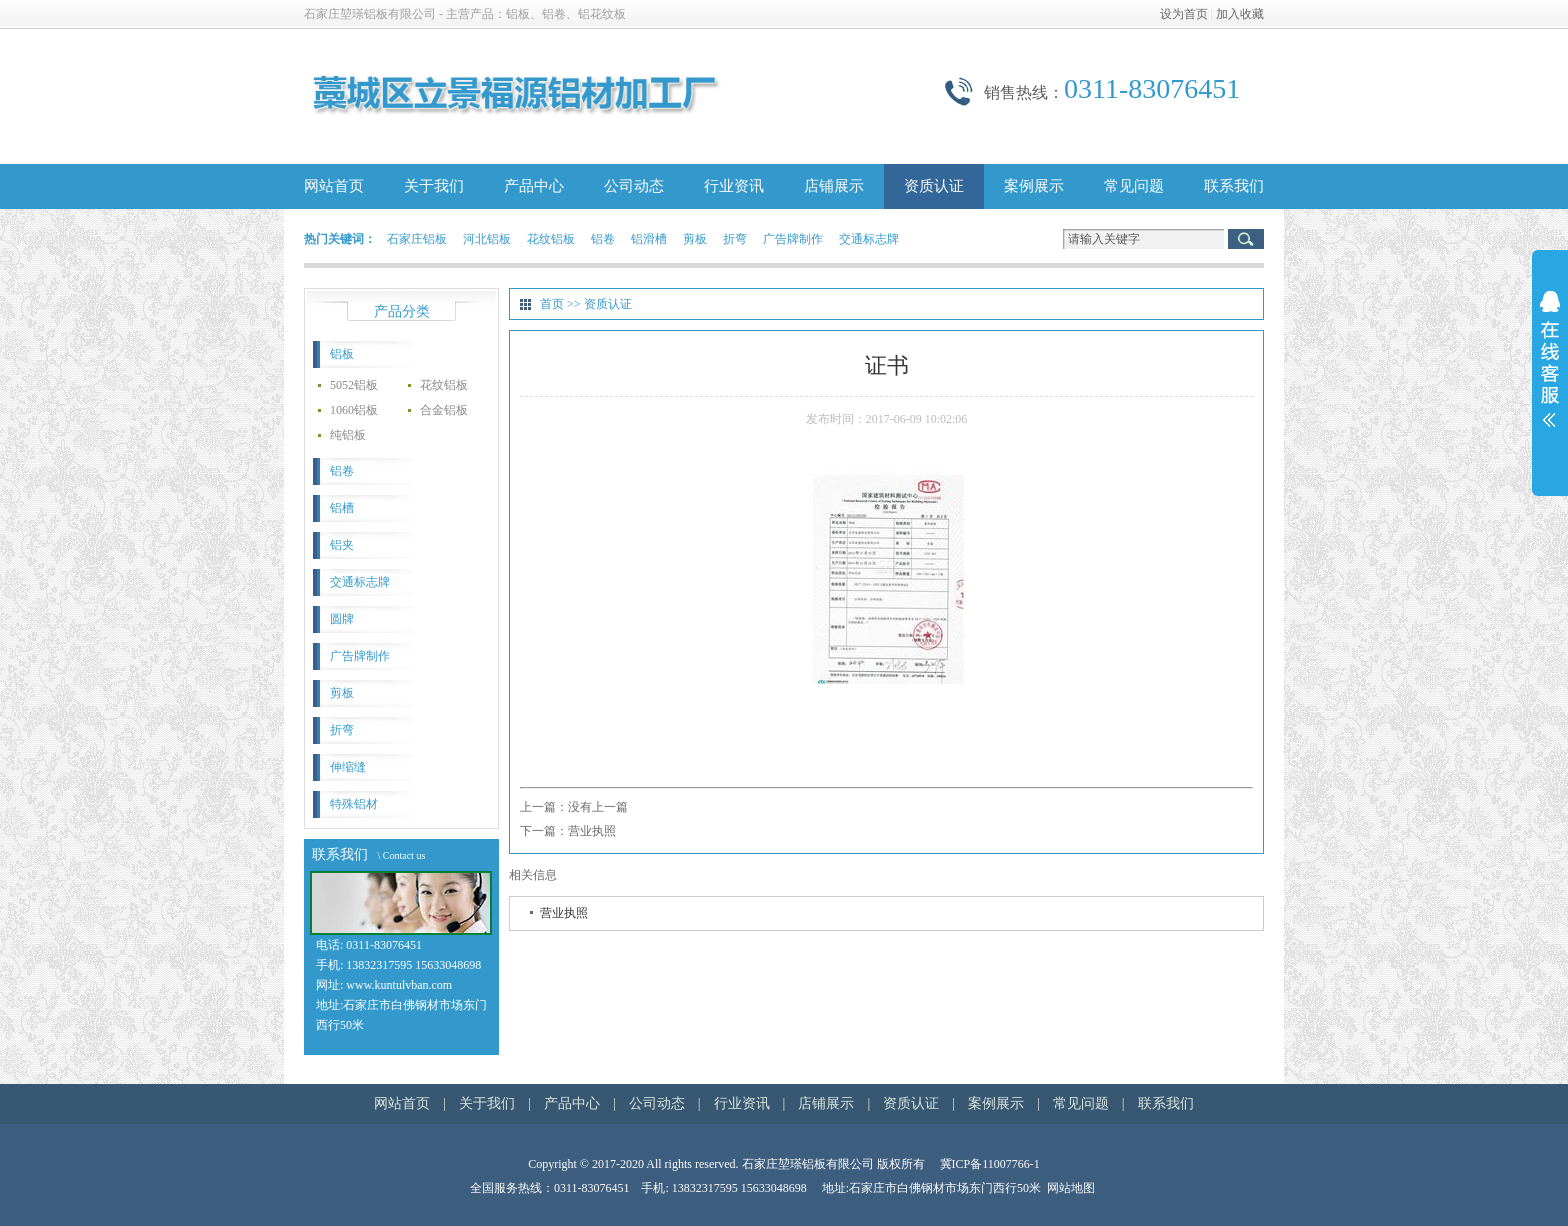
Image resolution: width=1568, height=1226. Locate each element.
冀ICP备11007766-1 (990, 1164)
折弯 (735, 239)
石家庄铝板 (417, 239)
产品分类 (402, 311)
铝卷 (603, 239)
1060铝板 (354, 410)
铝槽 (342, 508)
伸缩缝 (348, 767)
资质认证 (934, 186)
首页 (552, 304)
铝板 (342, 354)
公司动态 (634, 186)
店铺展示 (834, 186)
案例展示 (1034, 186)
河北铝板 (487, 239)
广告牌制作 (793, 239)
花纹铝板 (551, 239)
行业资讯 (734, 186)
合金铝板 (444, 410)
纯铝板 (348, 435)
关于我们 (434, 186)
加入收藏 (1240, 14)
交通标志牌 (869, 239)
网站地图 (1071, 1188)
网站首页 (334, 186)
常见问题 (1134, 186)
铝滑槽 (649, 239)
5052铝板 (354, 385)
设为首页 (1184, 14)
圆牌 (342, 619)
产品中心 (534, 186)
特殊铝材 (354, 804)
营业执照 (592, 831)
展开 (1550, 372)
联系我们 (1234, 186)
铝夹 (342, 545)
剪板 (695, 239)
